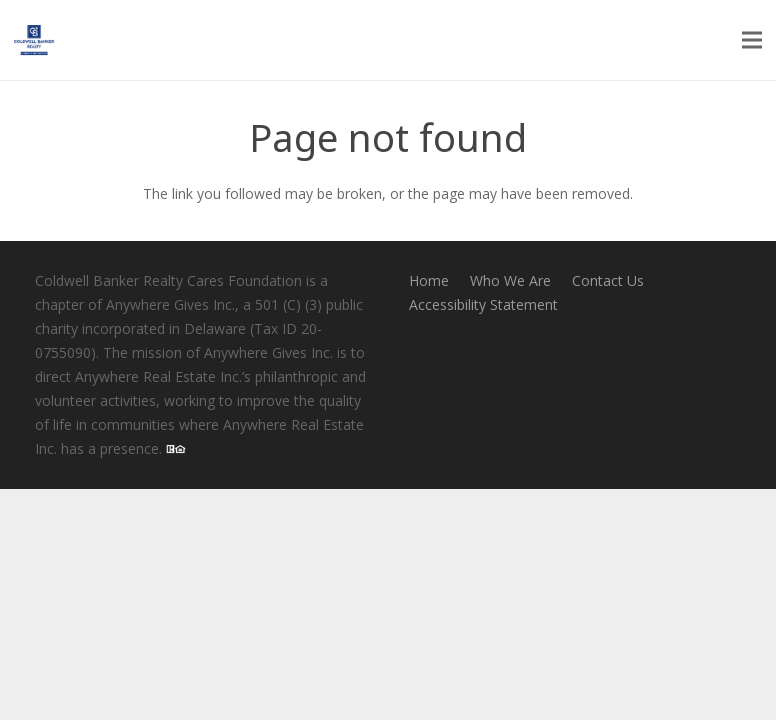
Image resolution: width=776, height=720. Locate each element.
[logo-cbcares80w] (34, 40)
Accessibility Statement (483, 304)
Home (429, 280)
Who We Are (510, 280)
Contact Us (608, 280)
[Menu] (752, 40)
